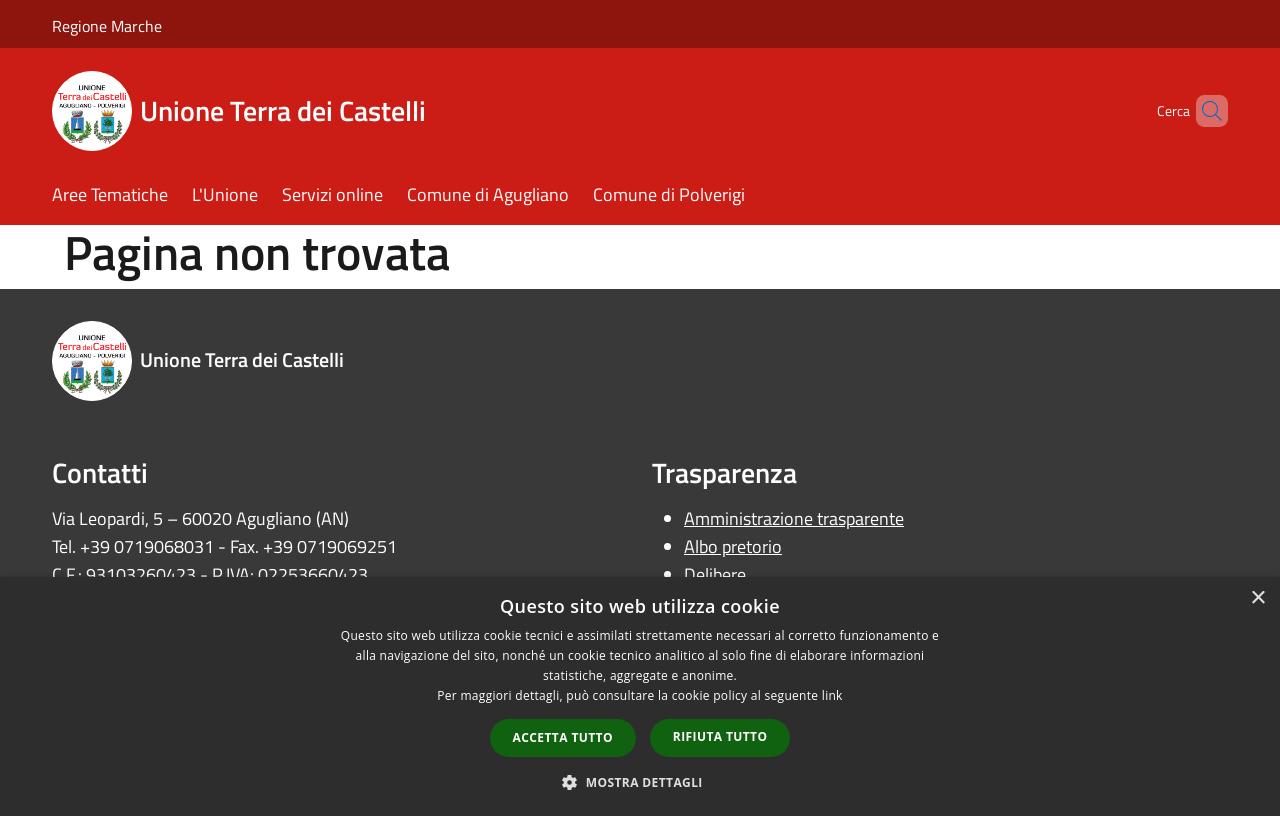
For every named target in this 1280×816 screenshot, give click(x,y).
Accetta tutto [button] (563, 737)
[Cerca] (1204, 111)
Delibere (715, 574)
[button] (640, 782)
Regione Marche (107, 26)
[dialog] (640, 696)
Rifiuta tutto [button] (720, 736)
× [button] (1257, 598)
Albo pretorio (733, 546)
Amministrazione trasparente (794, 518)
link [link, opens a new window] (832, 695)
